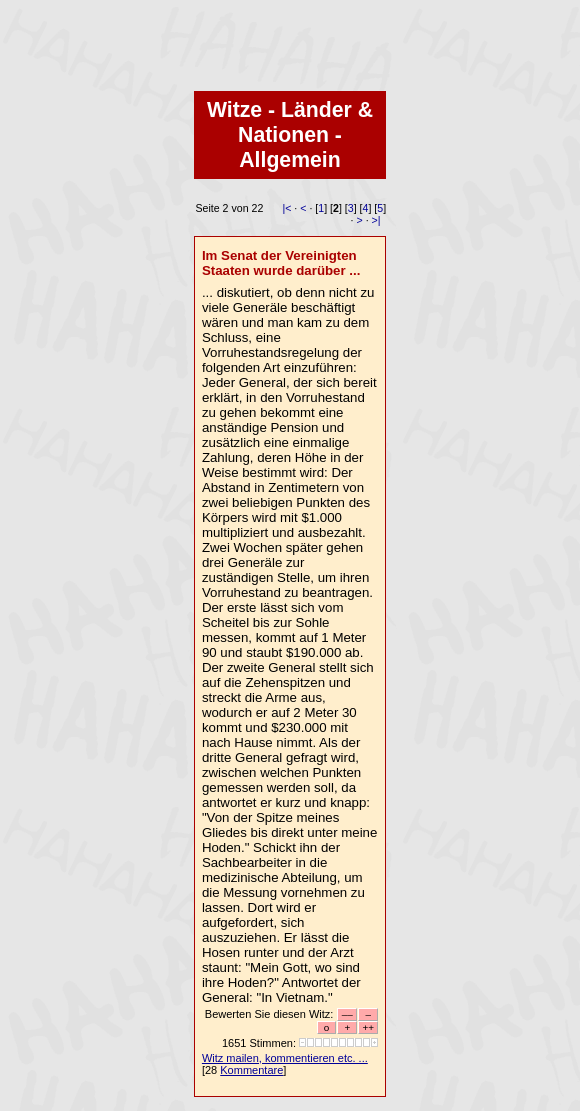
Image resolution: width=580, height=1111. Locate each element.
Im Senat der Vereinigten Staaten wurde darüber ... (281, 263)
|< (286, 208)
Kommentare (251, 1070)
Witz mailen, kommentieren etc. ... (285, 1058)
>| (376, 220)
